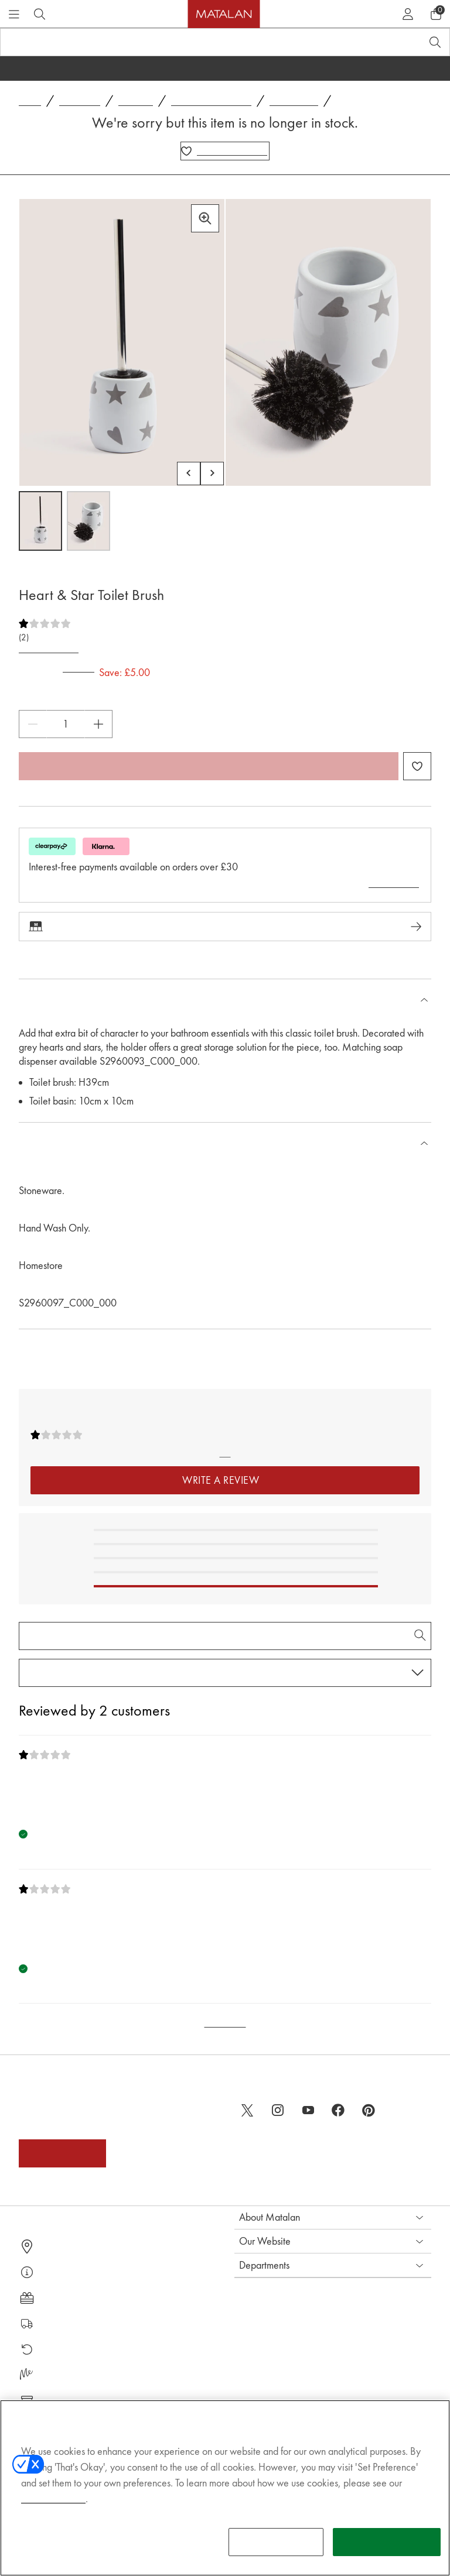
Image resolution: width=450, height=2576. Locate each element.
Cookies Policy (53, 2512)
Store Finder (61, 2246)
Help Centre (61, 2271)
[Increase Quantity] (98, 724)
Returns (52, 2349)
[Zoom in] (205, 218)
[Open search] (435, 42)
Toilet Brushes (294, 101)
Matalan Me (61, 2375)
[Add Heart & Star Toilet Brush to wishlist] (225, 151)
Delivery (54, 2323)
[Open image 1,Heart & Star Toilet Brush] (40, 521)
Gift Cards (57, 2297)
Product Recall (64, 2400)
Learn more (394, 883)
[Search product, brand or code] (200, 42)
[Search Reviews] (225, 1635)
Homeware (79, 101)
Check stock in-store (225, 927)
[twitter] (247, 2110)
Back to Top (225, 2023)
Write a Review (49, 649)
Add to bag (208, 766)
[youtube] (308, 2110)
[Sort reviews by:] (225, 1672)
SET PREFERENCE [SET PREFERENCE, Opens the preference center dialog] (276, 2554)
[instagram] (278, 2110)
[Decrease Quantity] (33, 724)
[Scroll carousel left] (188, 473)
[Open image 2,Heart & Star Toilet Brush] (88, 521)
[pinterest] (369, 2110)
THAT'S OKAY (387, 2554)
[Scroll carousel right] (212, 473)
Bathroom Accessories (211, 101)
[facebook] (339, 2110)
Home (30, 101)
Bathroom (135, 101)
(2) (24, 637)
